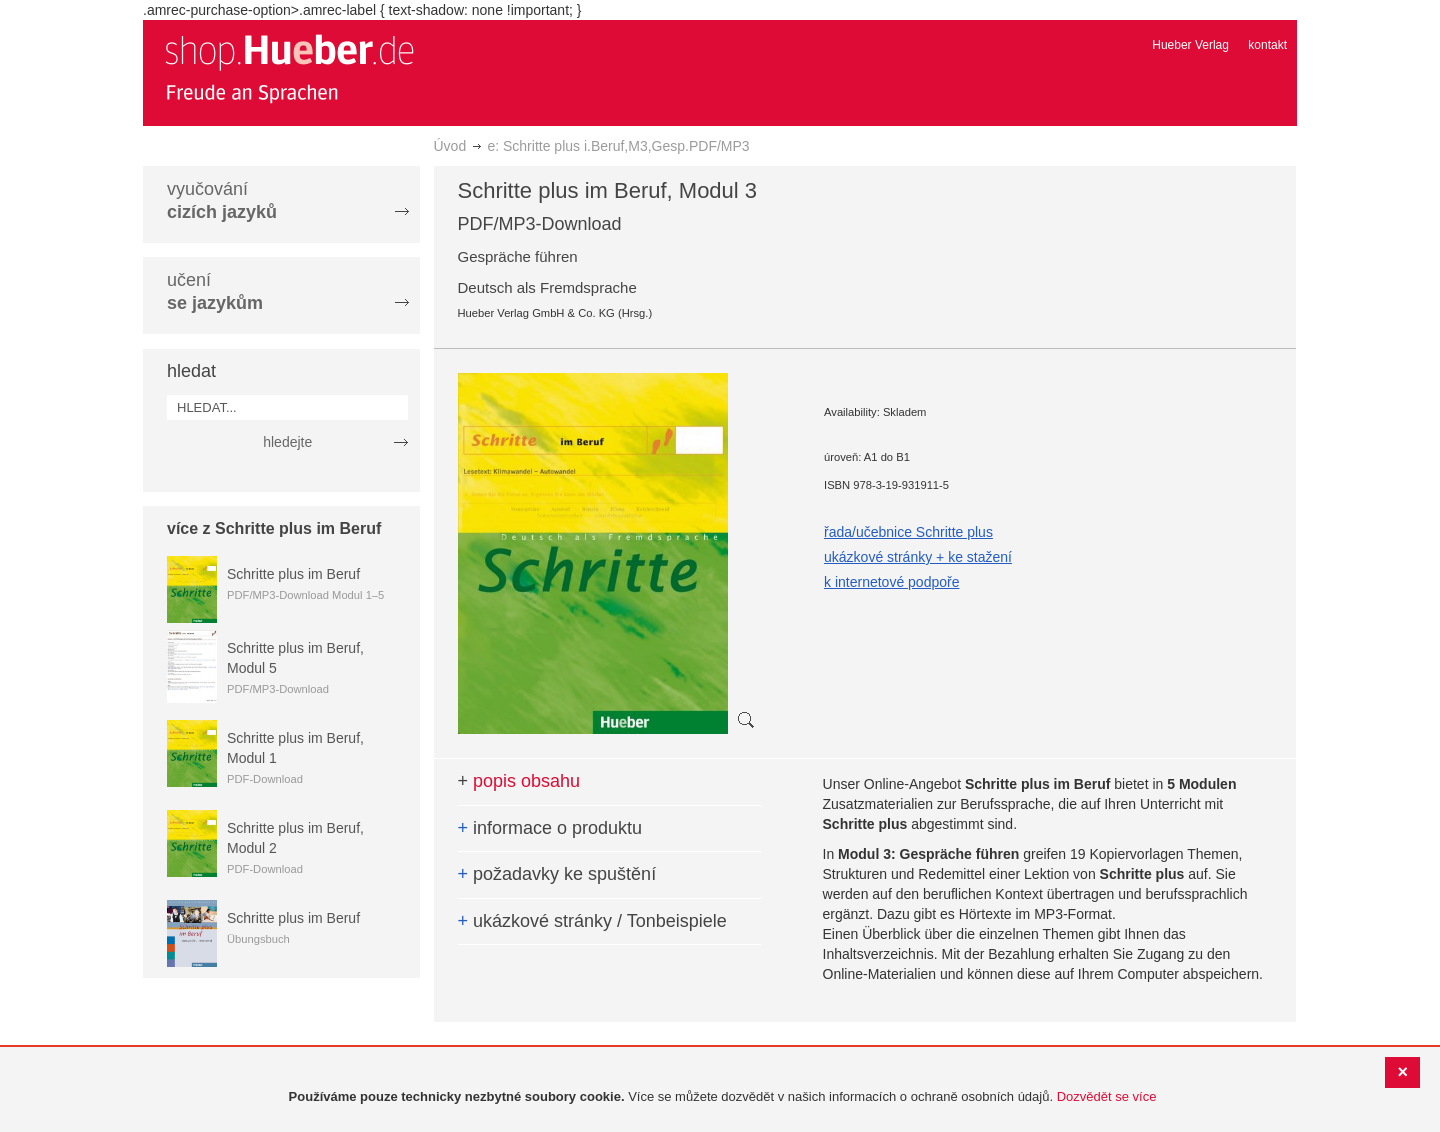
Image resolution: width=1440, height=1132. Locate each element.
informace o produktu (550, 828)
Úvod (450, 146)
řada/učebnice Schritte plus (908, 532)
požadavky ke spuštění (557, 874)
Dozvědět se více (1107, 1096)
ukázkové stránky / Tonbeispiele (592, 921)
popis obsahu (519, 781)
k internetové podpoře (891, 582)
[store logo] (289, 68)
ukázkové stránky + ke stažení (918, 557)
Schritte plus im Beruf (293, 574)
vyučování (222, 200)
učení (215, 291)
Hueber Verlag (1190, 45)
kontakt (1267, 45)
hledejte (287, 442)
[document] (722, 1097)
